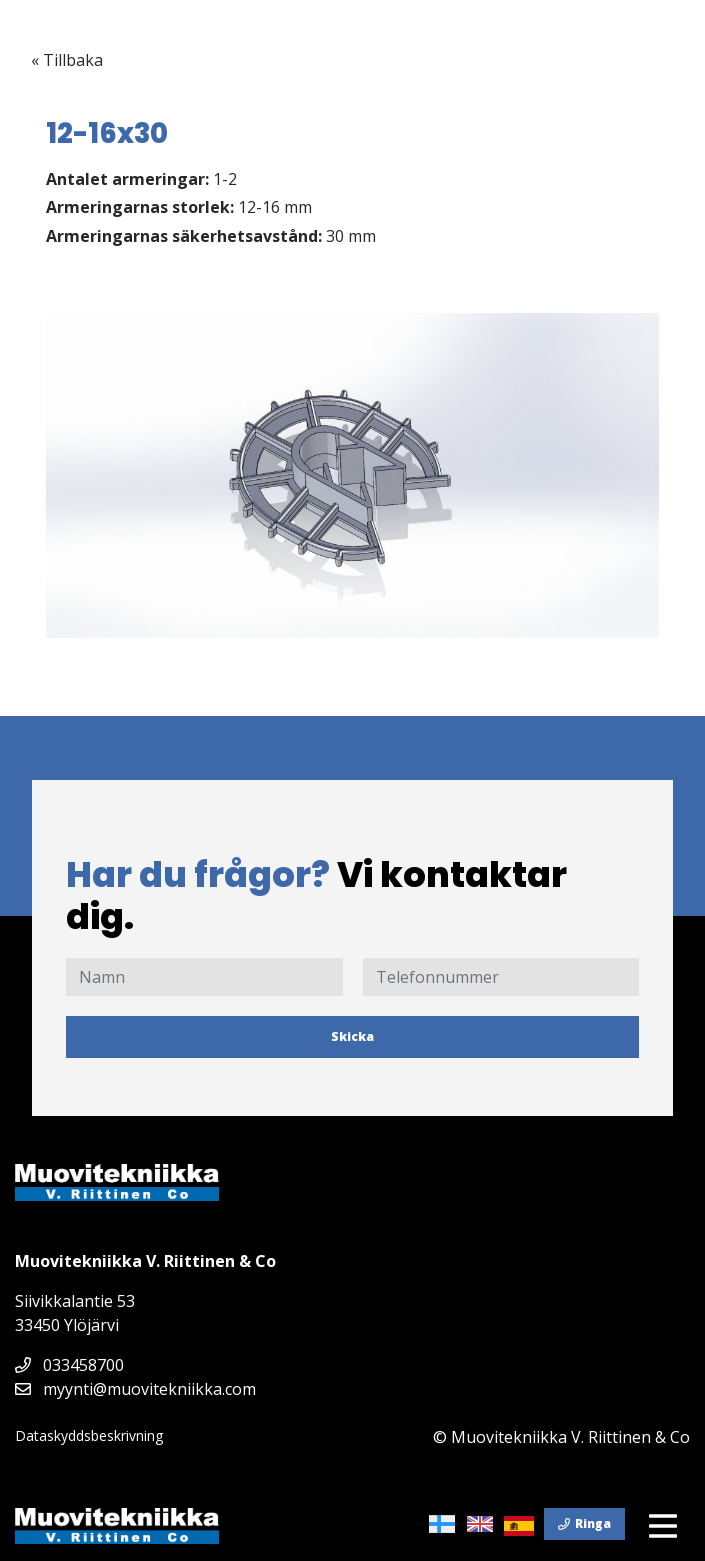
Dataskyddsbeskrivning (89, 1435)
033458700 (69, 1365)
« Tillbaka (67, 60)
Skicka (352, 1036)
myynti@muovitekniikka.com (135, 1389)
